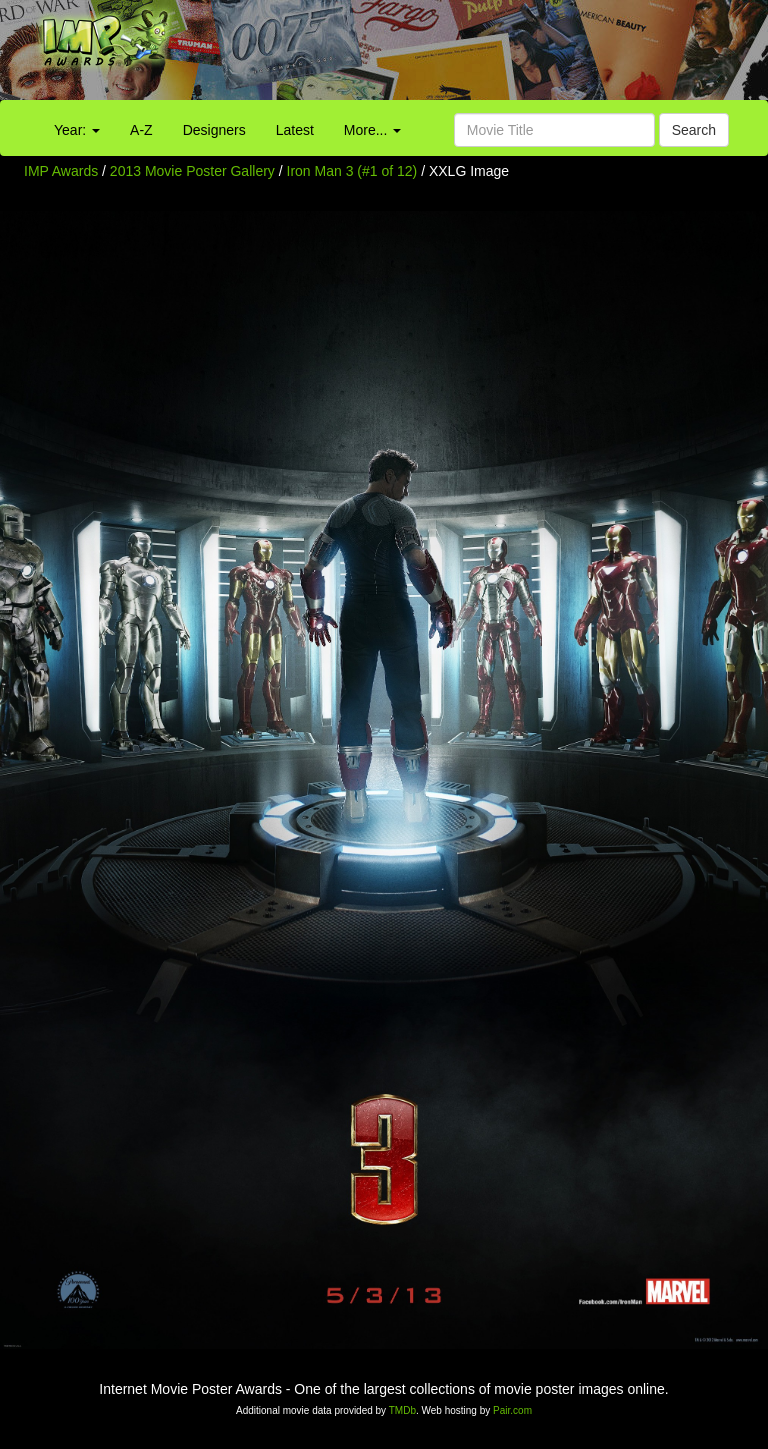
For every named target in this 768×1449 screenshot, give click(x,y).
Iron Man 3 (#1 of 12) (352, 171)
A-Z (141, 130)
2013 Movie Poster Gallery (192, 171)
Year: (77, 130)
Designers (214, 130)
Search (694, 130)
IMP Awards (61, 171)
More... (372, 130)
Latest (295, 130)
